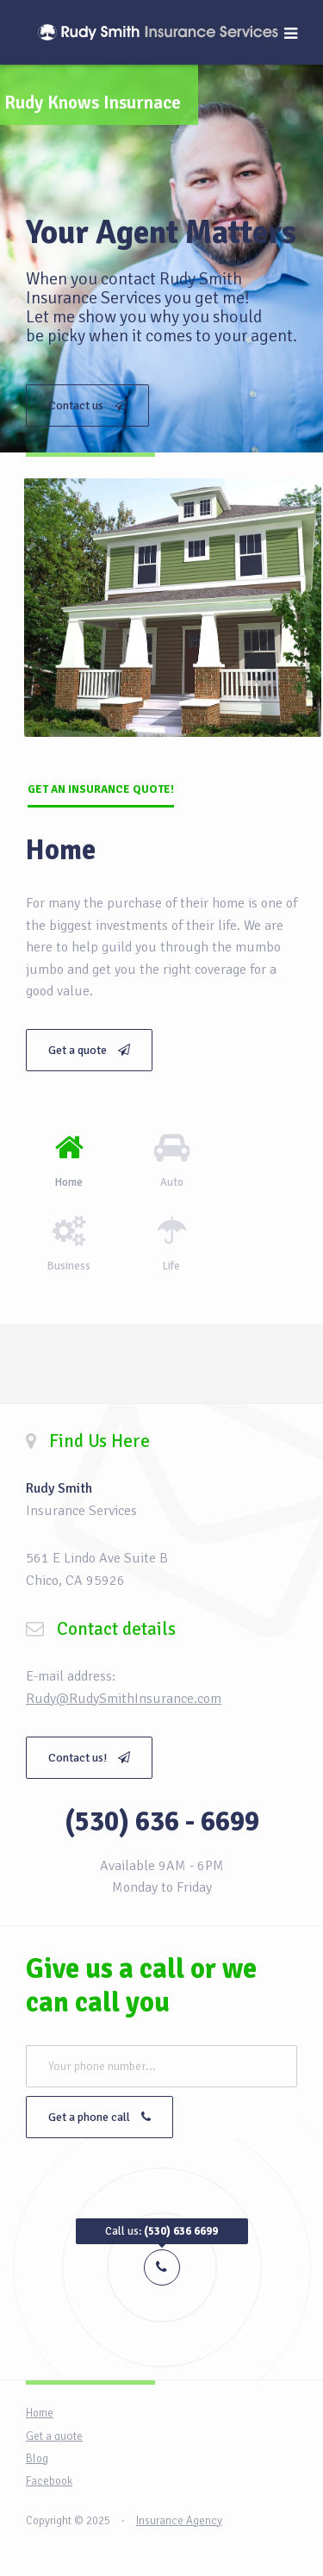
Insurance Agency (179, 2521)
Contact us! (89, 1757)
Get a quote (89, 1050)
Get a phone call (99, 2117)
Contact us (87, 405)
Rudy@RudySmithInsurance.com (123, 1698)
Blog (37, 2459)
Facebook (49, 2481)
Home (39, 2413)
